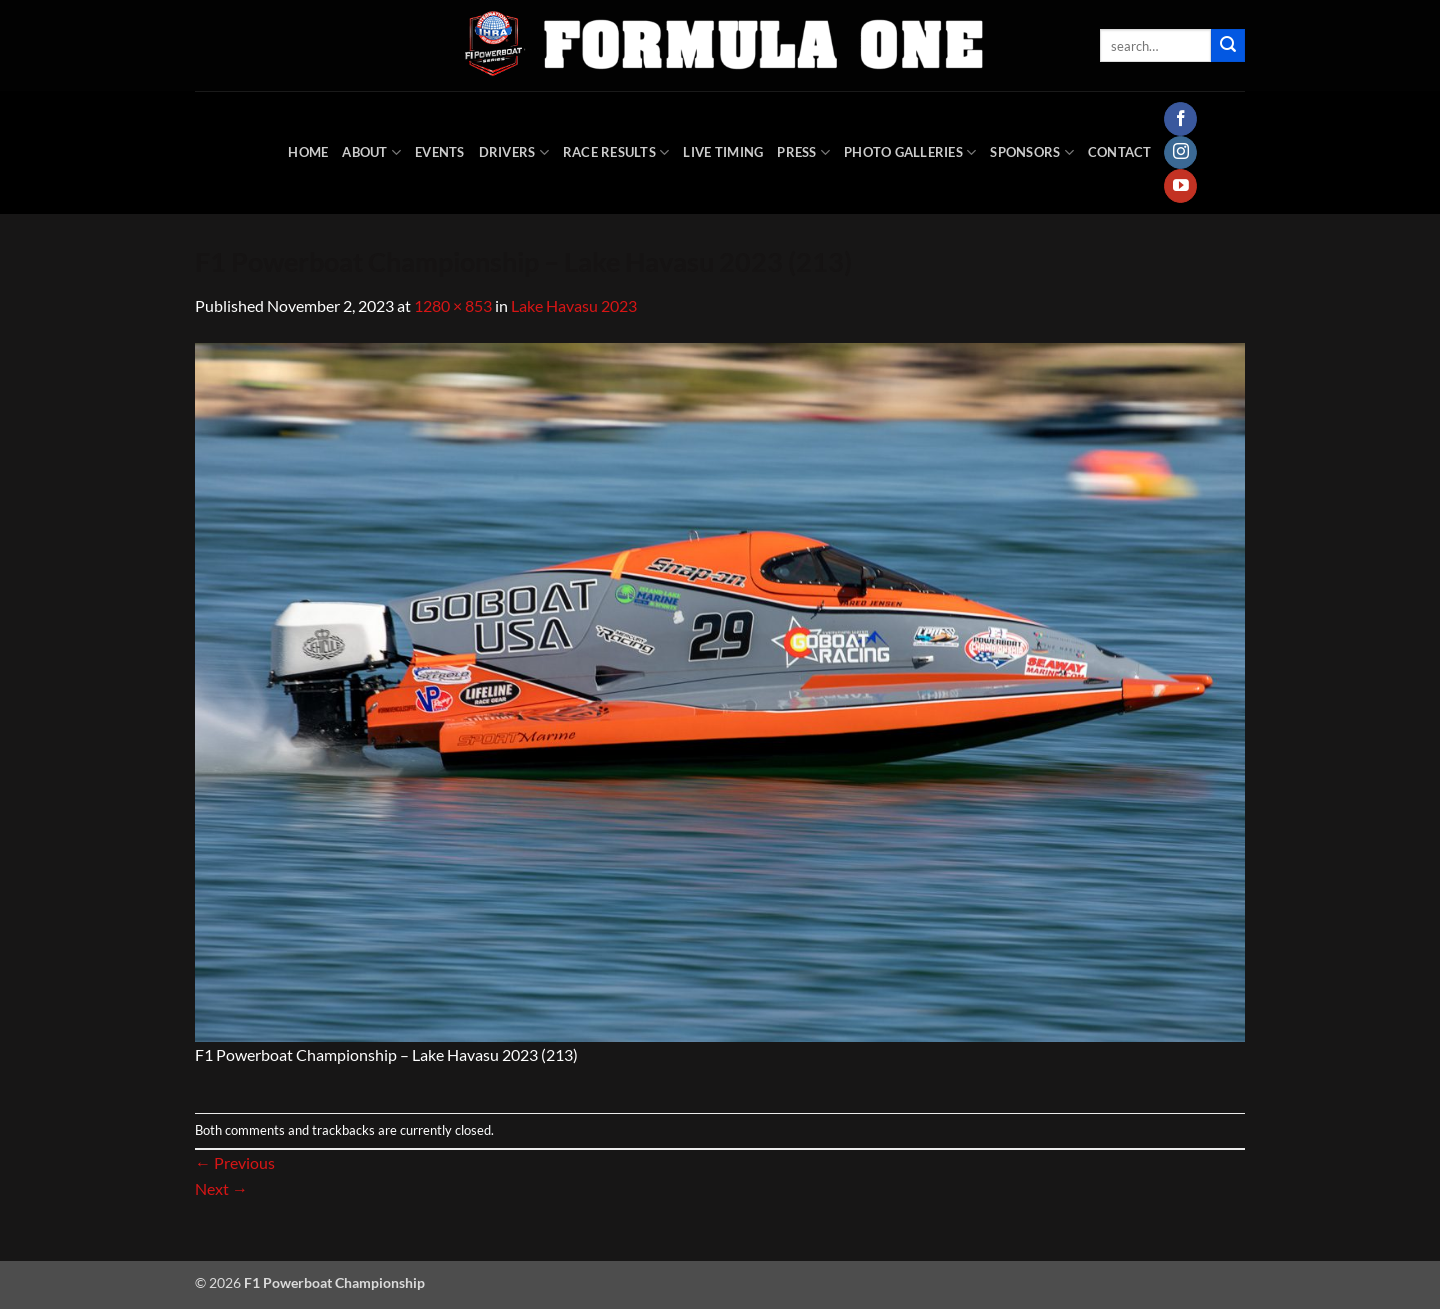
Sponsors (1032, 152)
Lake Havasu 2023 (574, 305)
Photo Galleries (910, 152)
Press (803, 152)
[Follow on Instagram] (1180, 153)
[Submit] (1228, 46)
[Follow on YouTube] (1180, 186)
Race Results (616, 152)
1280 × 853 (453, 305)
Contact (1120, 152)
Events (440, 152)
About (371, 152)
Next (221, 1188)
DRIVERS (514, 152)
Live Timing (723, 152)
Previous (235, 1162)
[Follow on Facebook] (1180, 119)
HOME (308, 152)
